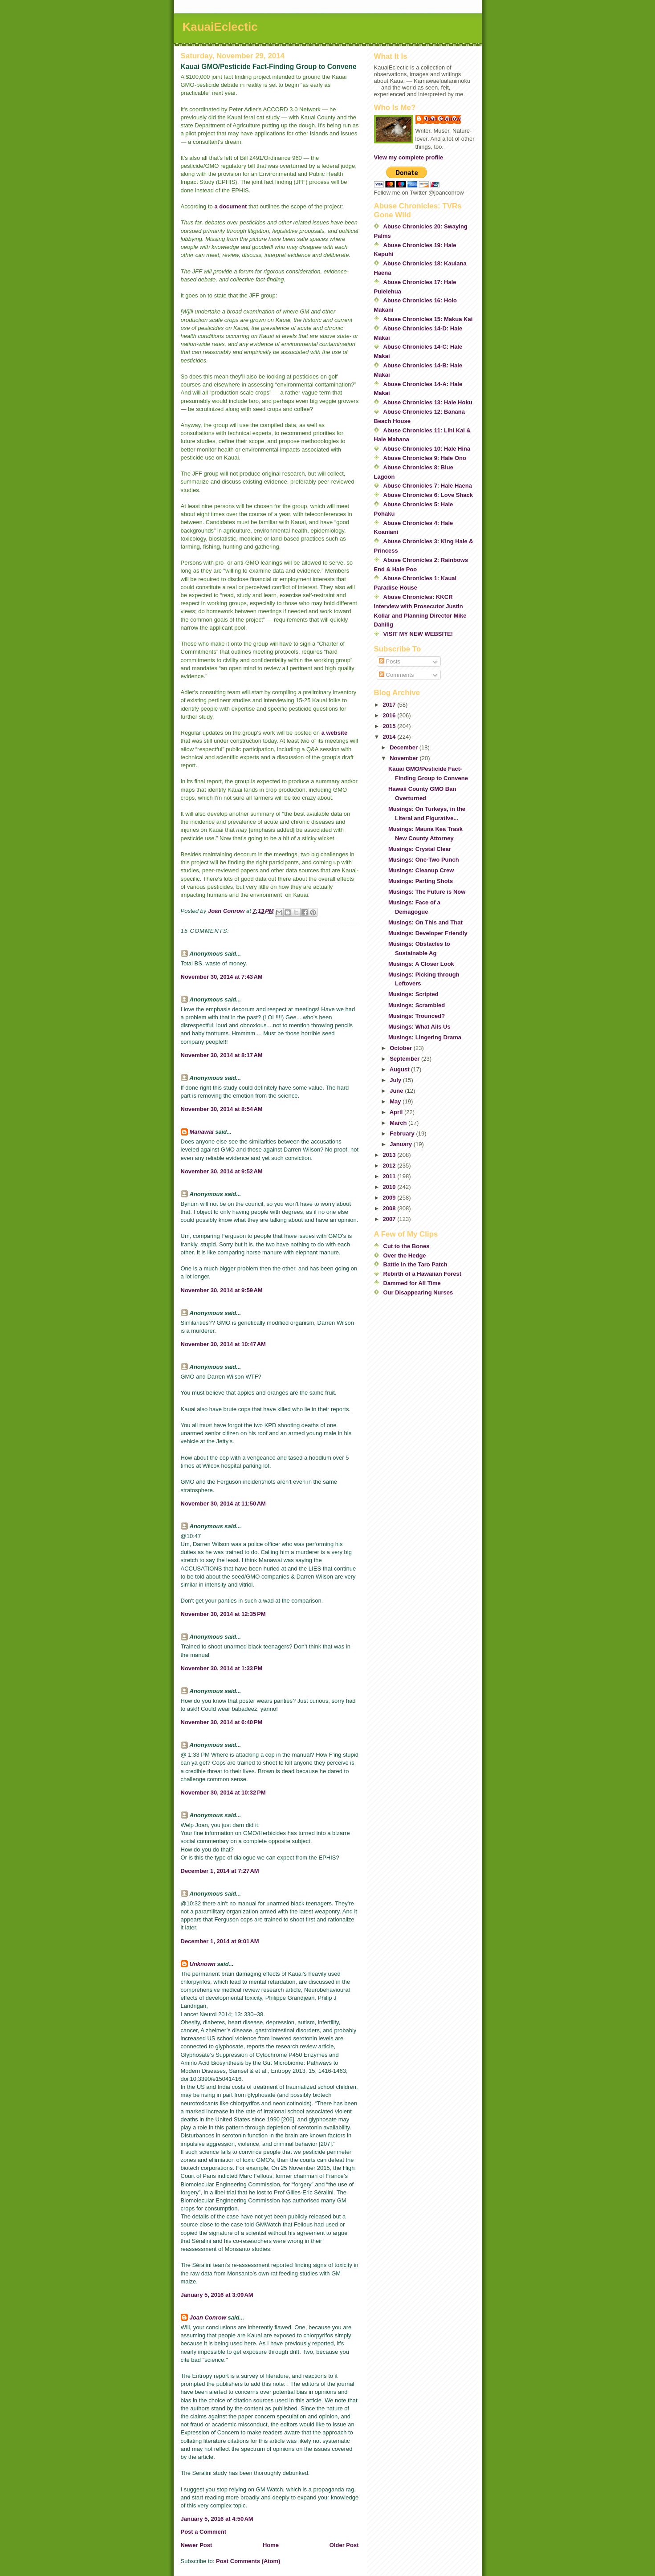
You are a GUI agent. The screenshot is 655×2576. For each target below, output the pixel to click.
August (400, 1069)
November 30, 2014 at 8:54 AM (222, 1109)
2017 (390, 704)
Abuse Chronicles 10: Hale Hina (427, 448)
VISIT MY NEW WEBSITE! (418, 634)
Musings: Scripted (413, 994)
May (396, 1101)
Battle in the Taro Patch (415, 1264)
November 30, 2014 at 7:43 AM (222, 976)
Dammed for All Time (412, 1283)
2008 (390, 1208)
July (396, 1080)
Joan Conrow (208, 2317)
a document (230, 206)
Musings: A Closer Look (421, 963)
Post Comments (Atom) (248, 2561)
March (399, 1122)
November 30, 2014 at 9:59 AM (222, 1290)
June (397, 1090)
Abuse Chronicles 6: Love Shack (428, 495)
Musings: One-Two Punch (423, 859)
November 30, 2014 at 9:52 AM (222, 1171)
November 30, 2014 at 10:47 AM (223, 1344)
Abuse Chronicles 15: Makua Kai (428, 319)
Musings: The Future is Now (426, 891)
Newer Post (196, 2545)
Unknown (203, 1964)
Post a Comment (204, 2531)
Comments (396, 674)
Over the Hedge (404, 1255)
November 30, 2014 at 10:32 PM (223, 1792)
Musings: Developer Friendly (428, 933)
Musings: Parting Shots (420, 881)
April (397, 1112)
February (403, 1133)
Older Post (344, 2545)
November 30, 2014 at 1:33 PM (222, 1668)
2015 (390, 726)
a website (334, 732)
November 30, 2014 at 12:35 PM (223, 1614)
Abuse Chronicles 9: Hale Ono (424, 458)
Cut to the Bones (406, 1246)
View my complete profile (408, 157)
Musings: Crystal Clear (419, 849)
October (401, 1048)
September (405, 1058)
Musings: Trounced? (416, 1016)
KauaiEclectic (220, 26)
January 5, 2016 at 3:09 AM (217, 2294)
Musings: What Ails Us (419, 1026)
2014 (390, 736)
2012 (390, 1165)
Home (271, 2545)
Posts (389, 661)
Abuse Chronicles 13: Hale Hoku (427, 402)
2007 (390, 1219)
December (404, 747)
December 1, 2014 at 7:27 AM (220, 1871)
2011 (390, 1176)
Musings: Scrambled (416, 1005)
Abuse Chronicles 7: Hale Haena (427, 485)
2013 (390, 1155)
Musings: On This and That (425, 922)
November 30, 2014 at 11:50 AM (223, 1503)
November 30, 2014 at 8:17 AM (222, 1055)
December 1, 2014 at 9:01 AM (220, 1941)
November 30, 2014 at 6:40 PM (222, 1722)
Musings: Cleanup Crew (421, 870)
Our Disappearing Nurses (418, 1292)
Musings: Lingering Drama (424, 1037)
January (401, 1144)
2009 (390, 1197)
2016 (390, 715)
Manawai (202, 1131)
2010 (390, 1187)
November (404, 758)
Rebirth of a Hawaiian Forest (422, 1273)
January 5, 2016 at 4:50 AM (217, 2518)
